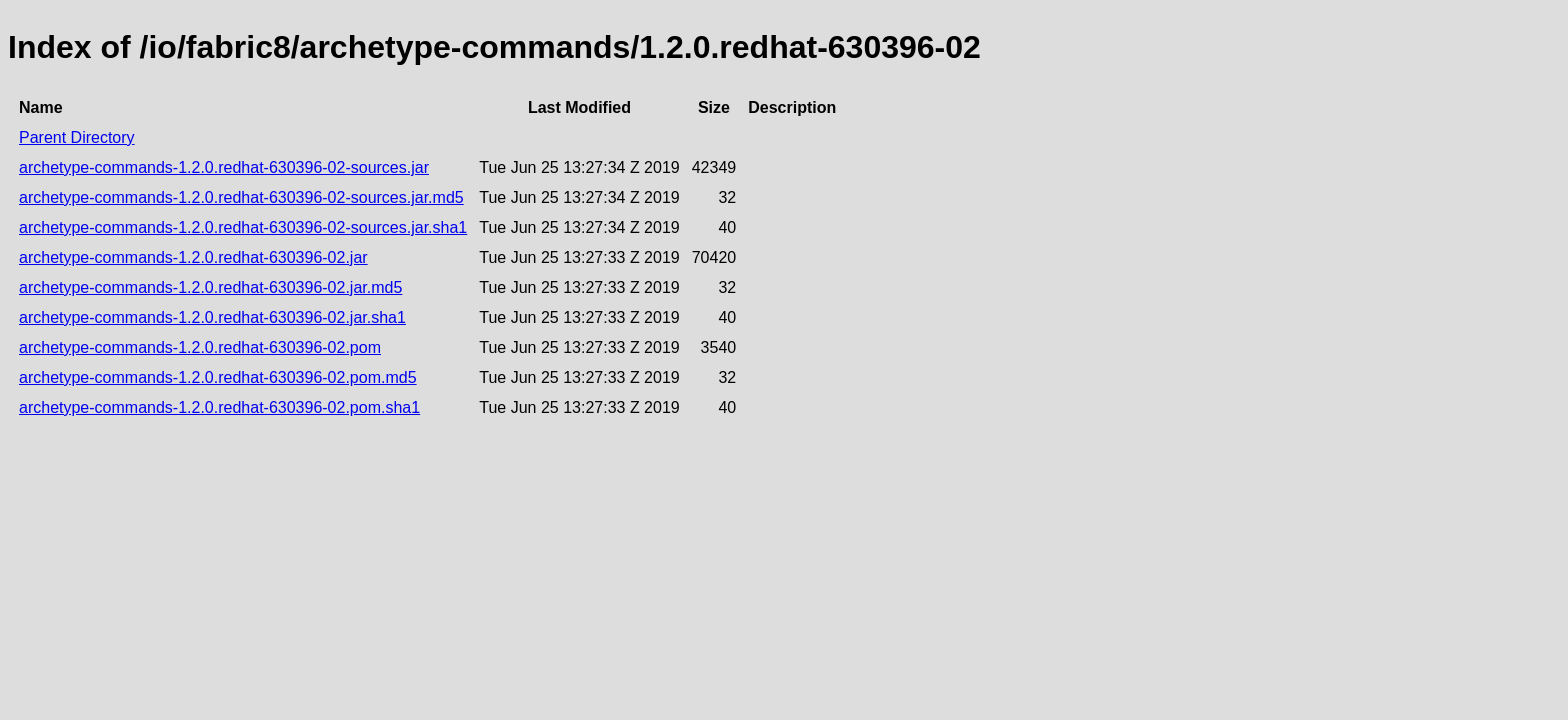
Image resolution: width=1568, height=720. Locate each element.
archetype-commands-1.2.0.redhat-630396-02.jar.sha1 (212, 317)
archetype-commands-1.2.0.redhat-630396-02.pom (200, 347)
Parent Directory (77, 137)
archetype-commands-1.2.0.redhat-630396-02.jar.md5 (210, 287)
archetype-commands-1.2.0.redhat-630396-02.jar (193, 257)
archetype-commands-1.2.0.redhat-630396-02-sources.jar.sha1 (243, 227)
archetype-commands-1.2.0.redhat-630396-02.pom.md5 (218, 377)
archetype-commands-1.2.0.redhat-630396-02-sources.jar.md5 (241, 197)
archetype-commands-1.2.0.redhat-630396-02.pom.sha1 (219, 407)
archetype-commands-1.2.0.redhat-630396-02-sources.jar (224, 167)
